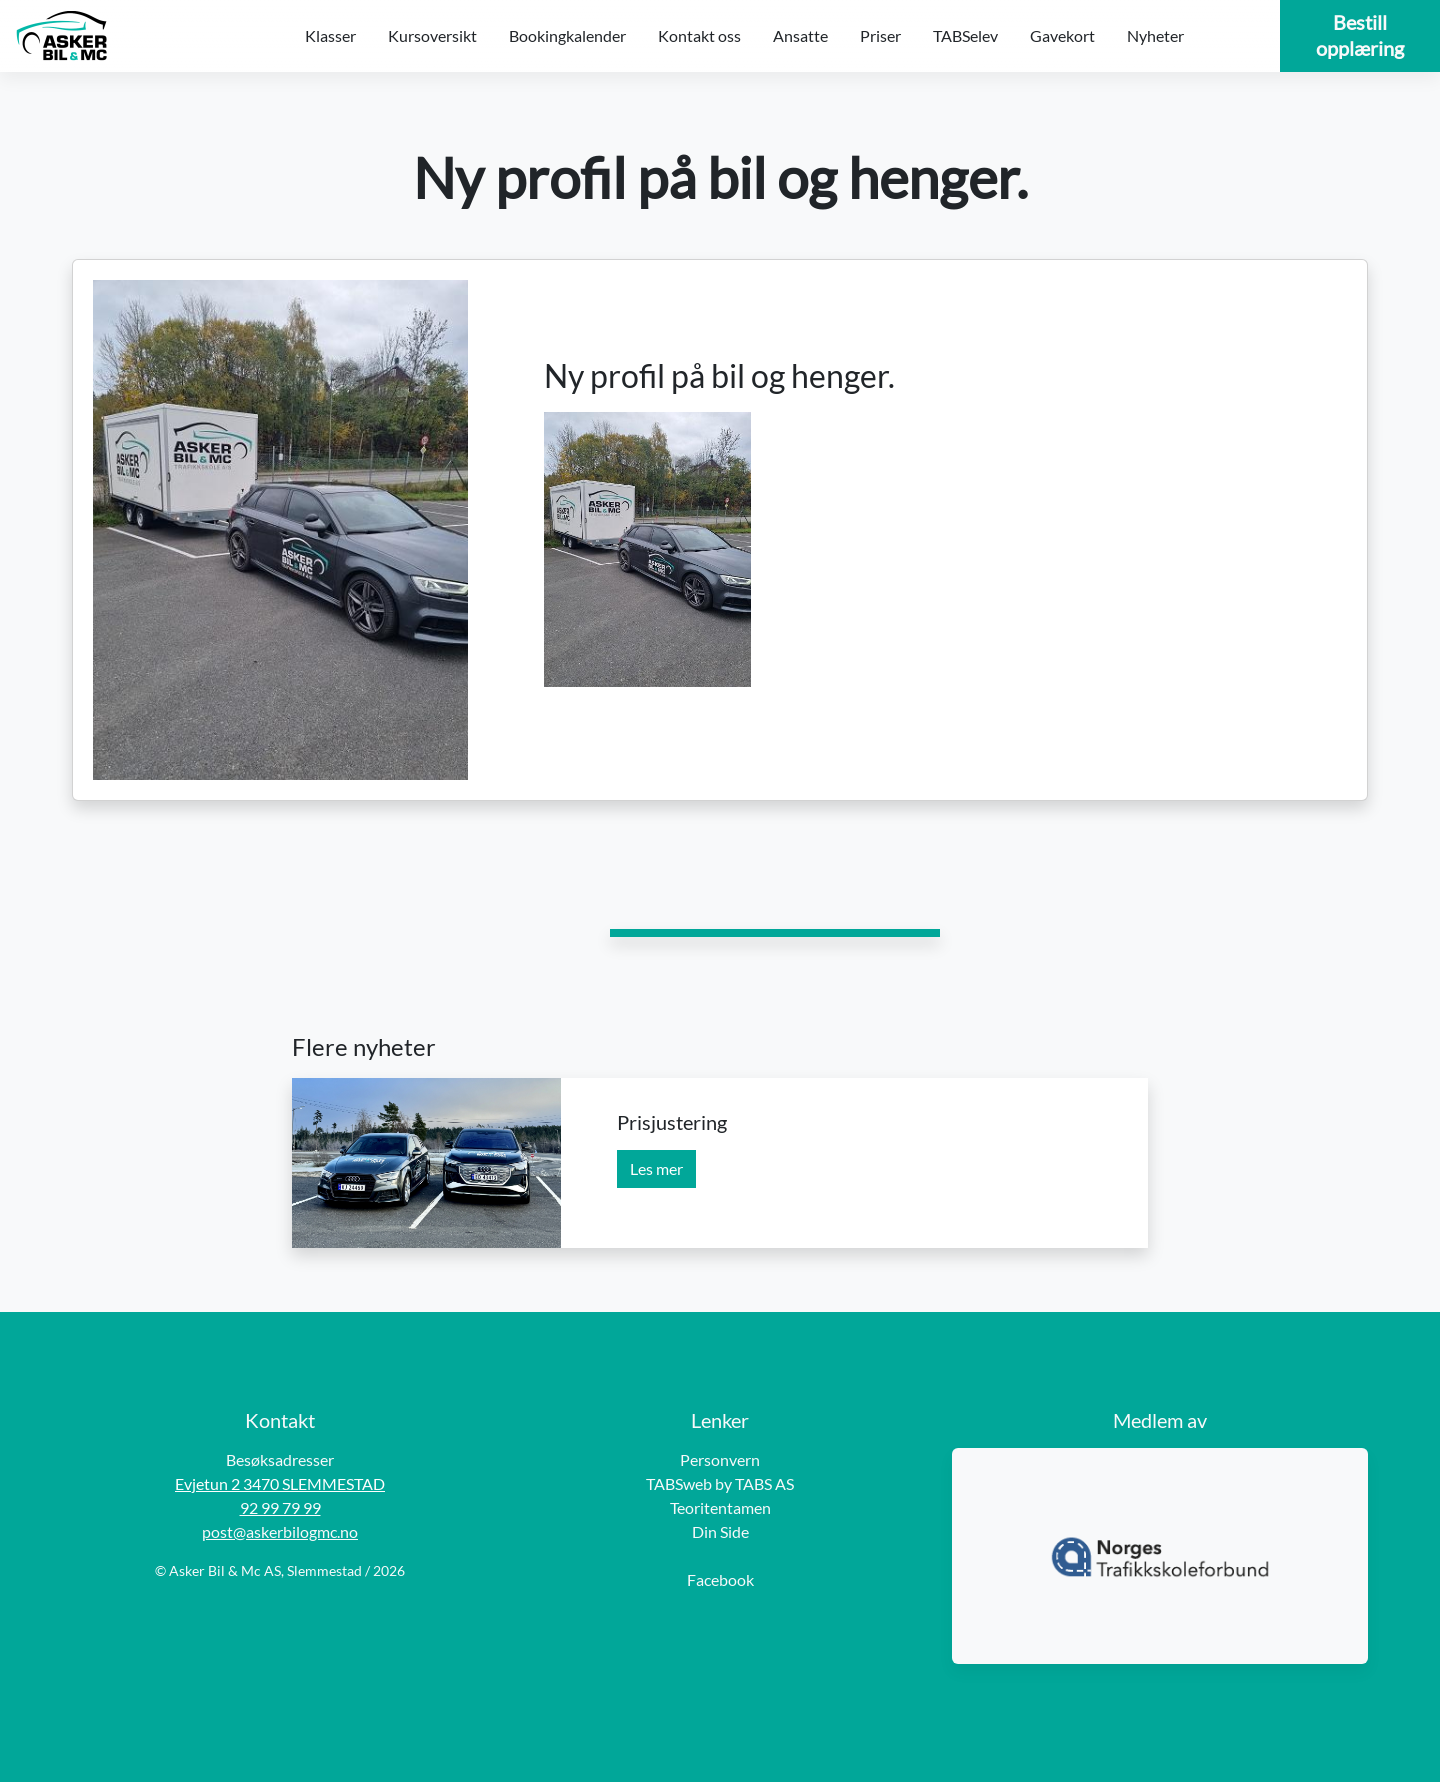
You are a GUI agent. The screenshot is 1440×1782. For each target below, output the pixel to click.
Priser (880, 35)
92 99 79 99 (280, 1507)
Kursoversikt (432, 35)
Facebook (720, 1579)
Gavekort (1062, 35)
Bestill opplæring (1360, 35)
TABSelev (965, 35)
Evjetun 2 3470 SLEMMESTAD (280, 1483)
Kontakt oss (699, 35)
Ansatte (800, 35)
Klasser (330, 35)
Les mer (656, 1168)
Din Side (720, 1531)
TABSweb (679, 1483)
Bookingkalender (567, 35)
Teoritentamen (720, 1507)
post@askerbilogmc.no (280, 1531)
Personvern (720, 1459)
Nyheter (1155, 35)
